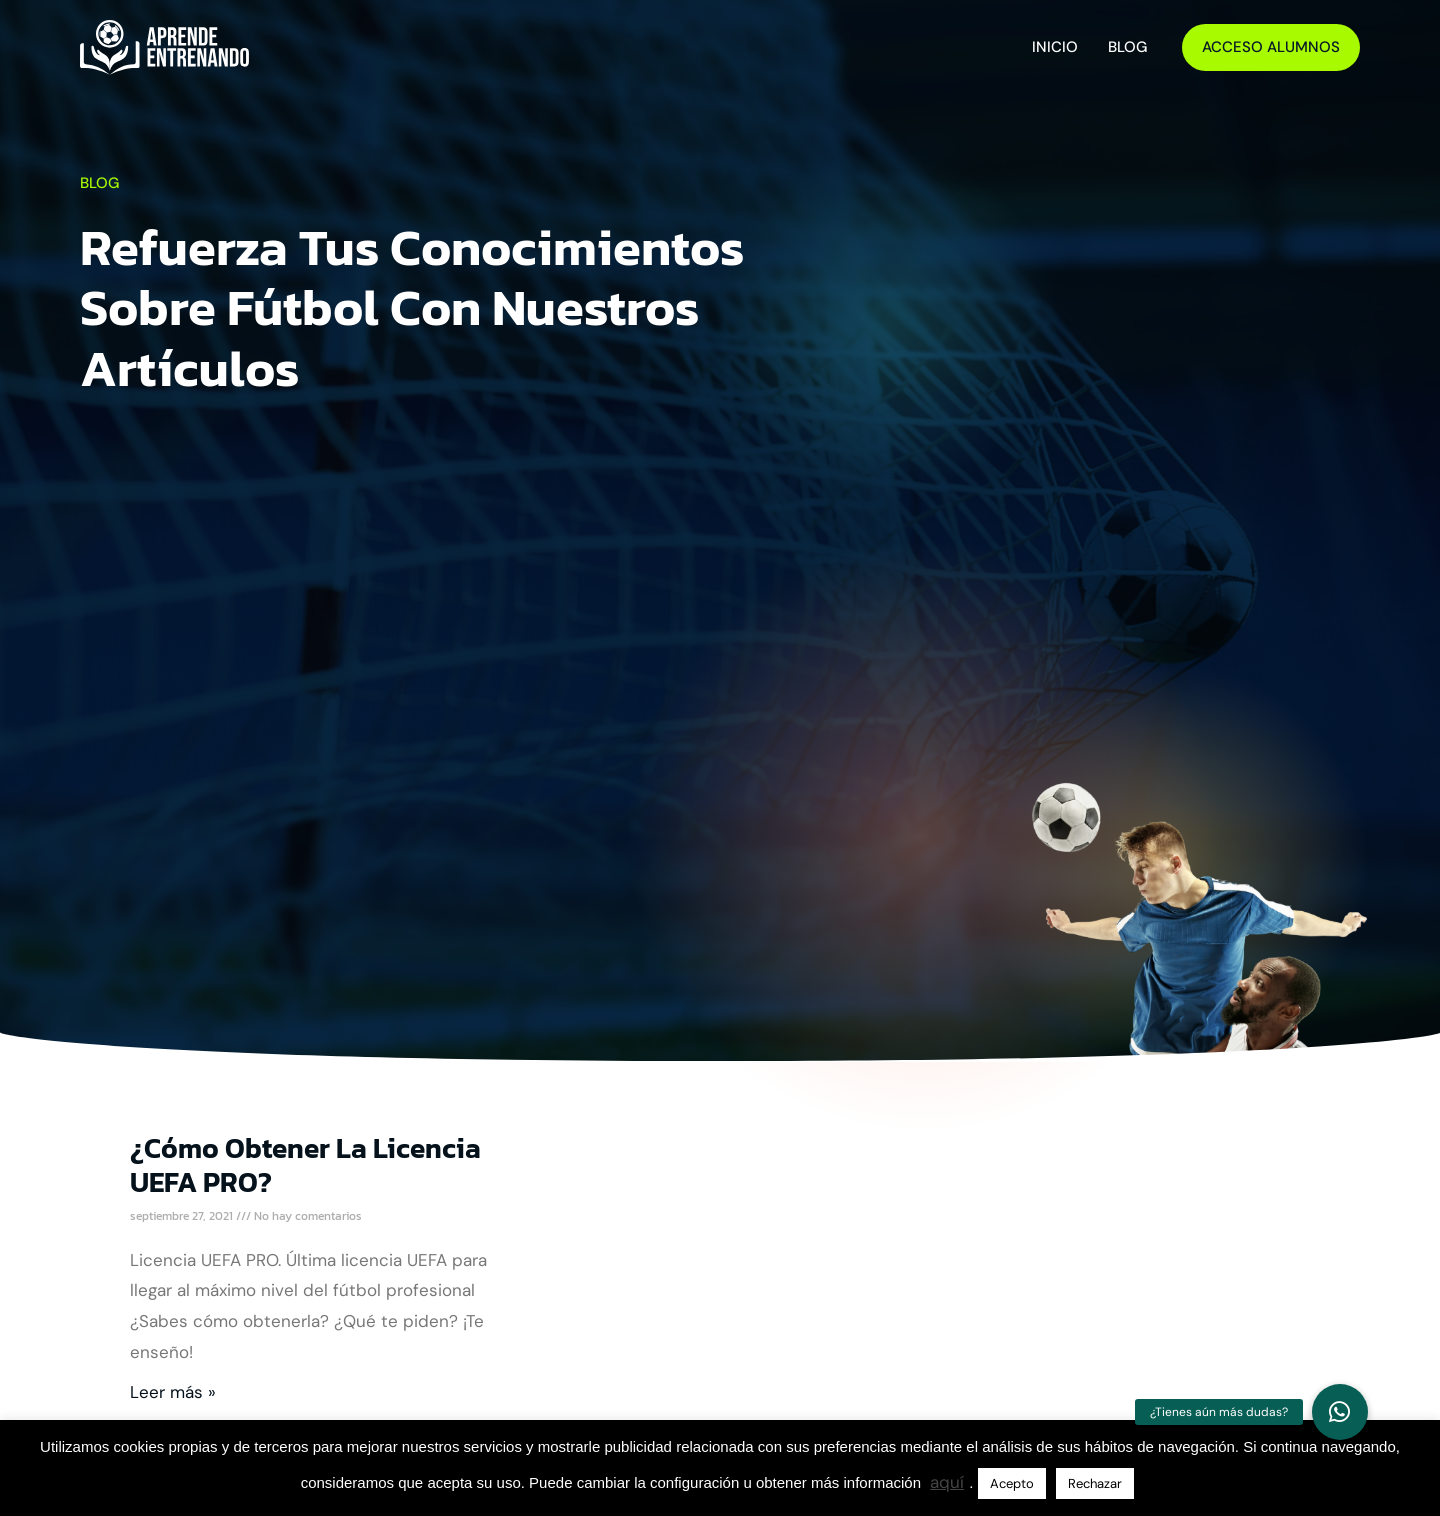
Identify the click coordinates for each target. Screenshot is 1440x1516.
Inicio (1055, 47)
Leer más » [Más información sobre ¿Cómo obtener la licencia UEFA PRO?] (173, 1392)
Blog (1127, 47)
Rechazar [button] (1095, 1483)
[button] (1340, 1412)
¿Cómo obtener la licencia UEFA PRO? (305, 1165)
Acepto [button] (1012, 1483)
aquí (947, 1482)
